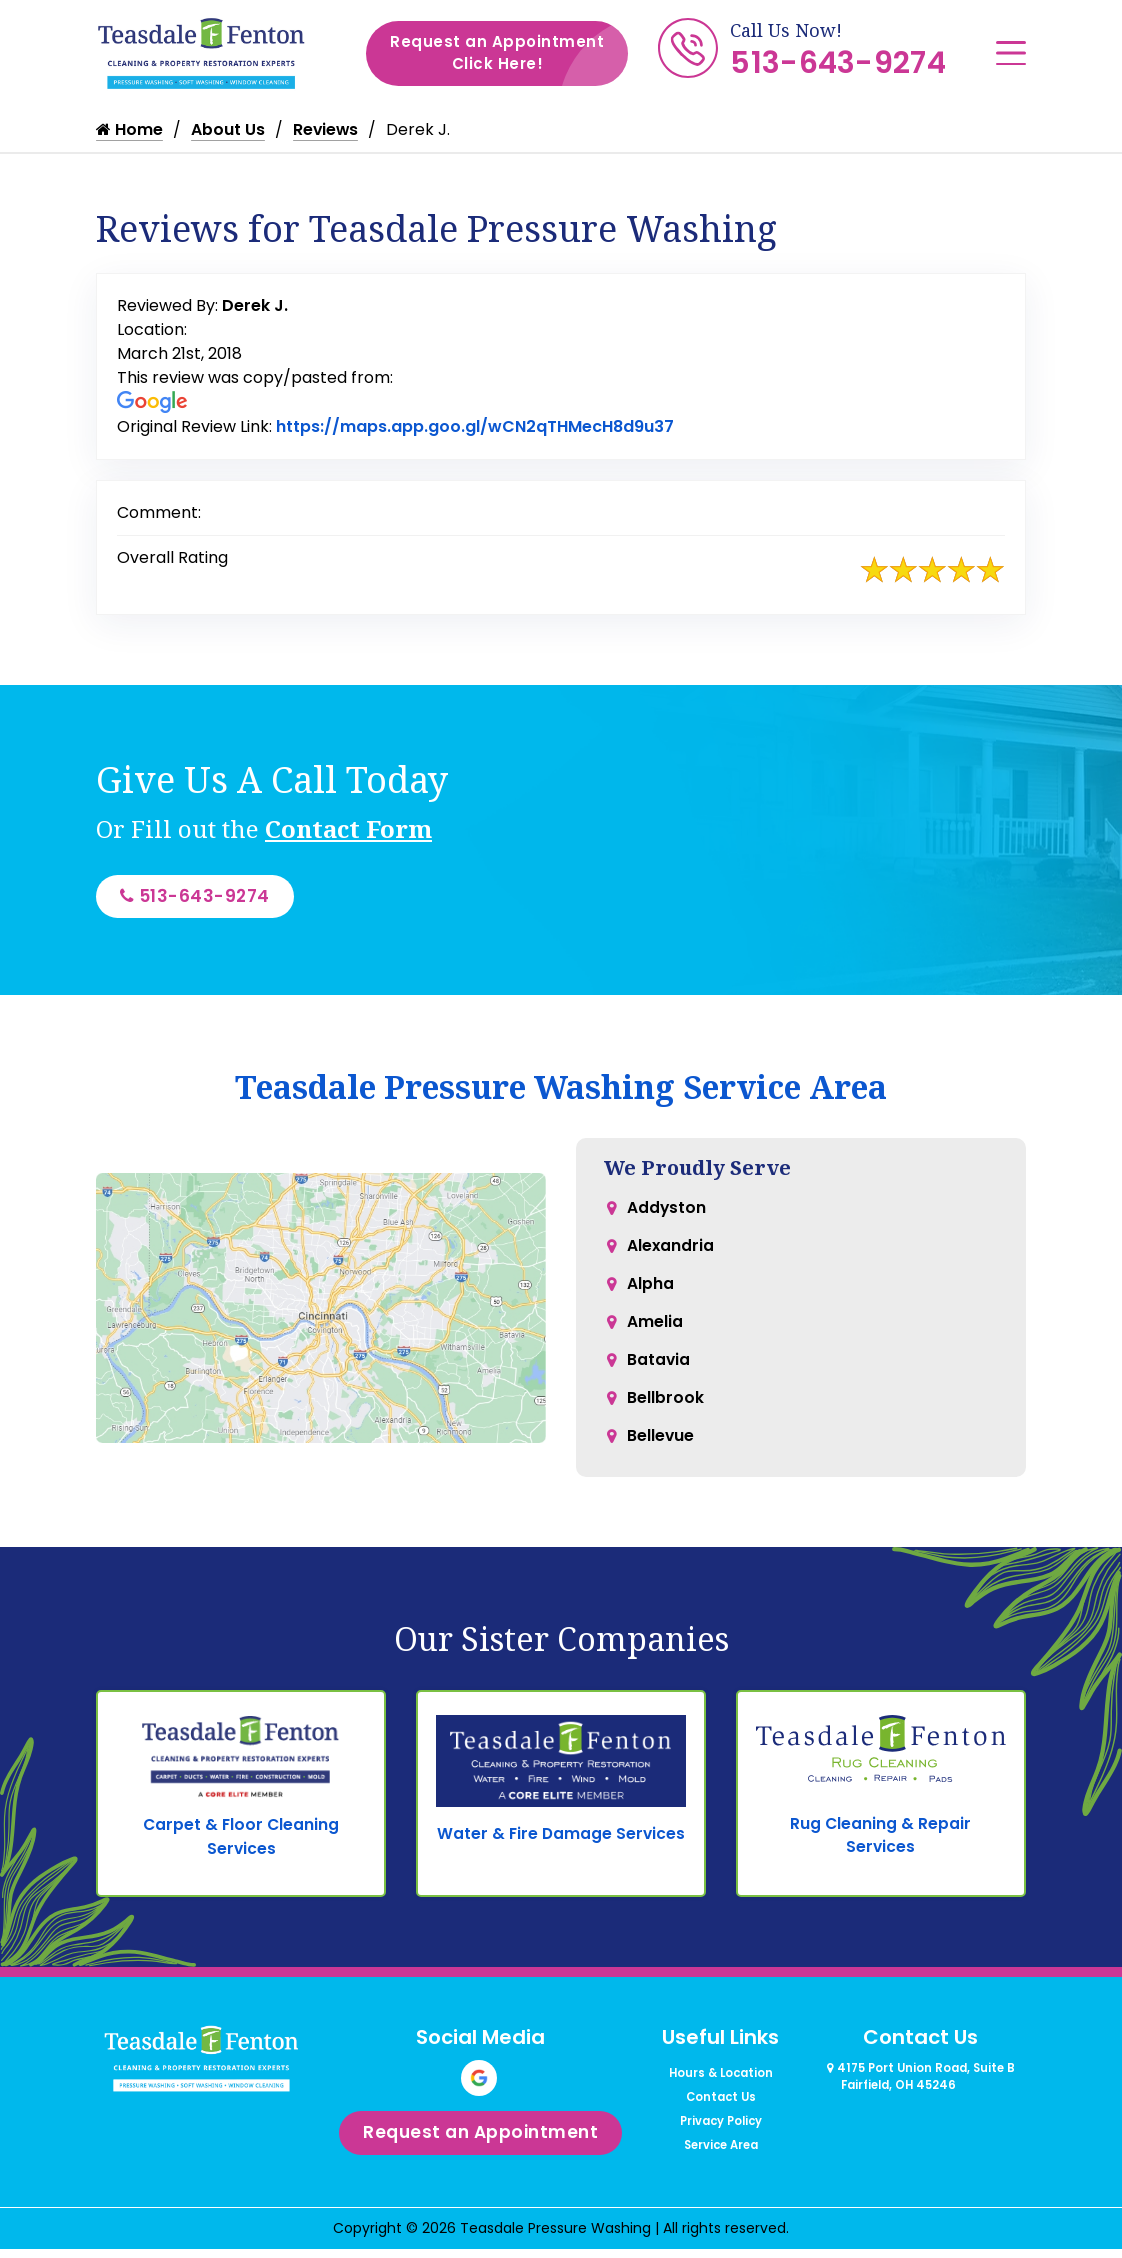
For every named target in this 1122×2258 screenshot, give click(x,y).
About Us (228, 129)
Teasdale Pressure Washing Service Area (561, 1090)
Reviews (326, 129)
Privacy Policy (721, 2140)
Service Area (721, 2164)
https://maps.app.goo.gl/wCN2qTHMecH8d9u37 (475, 426)
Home (129, 129)
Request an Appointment (509, 53)
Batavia (659, 1372)
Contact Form (348, 828)
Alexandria (671, 1252)
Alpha (650, 1292)
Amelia (655, 1332)
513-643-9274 (838, 63)
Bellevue (661, 1452)
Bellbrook (665, 1412)
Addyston (667, 1212)
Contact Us (721, 2116)
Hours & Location (721, 2092)
